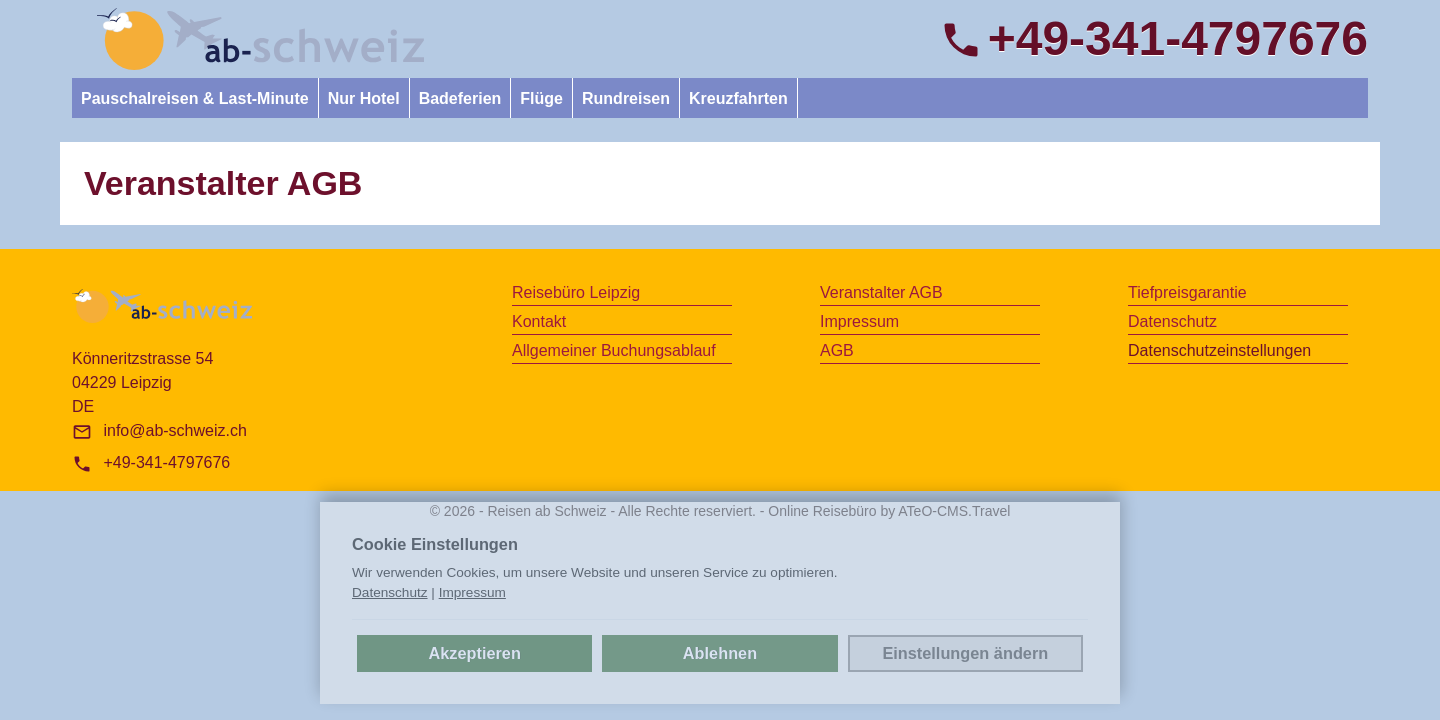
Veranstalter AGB (881, 292)
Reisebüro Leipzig (576, 292)
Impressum (859, 321)
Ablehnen (720, 653)
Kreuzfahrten (738, 98)
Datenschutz (1172, 321)
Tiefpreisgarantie (1187, 292)
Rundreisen (626, 98)
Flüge (541, 98)
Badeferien (460, 98)
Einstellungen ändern (965, 653)
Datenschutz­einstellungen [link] (1219, 350)
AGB (837, 350)
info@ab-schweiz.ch (174, 430)
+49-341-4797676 (166, 462)
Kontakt (539, 321)
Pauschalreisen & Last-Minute (195, 98)
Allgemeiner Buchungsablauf (614, 350)
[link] (260, 39)
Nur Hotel (364, 98)
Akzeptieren (474, 653)
